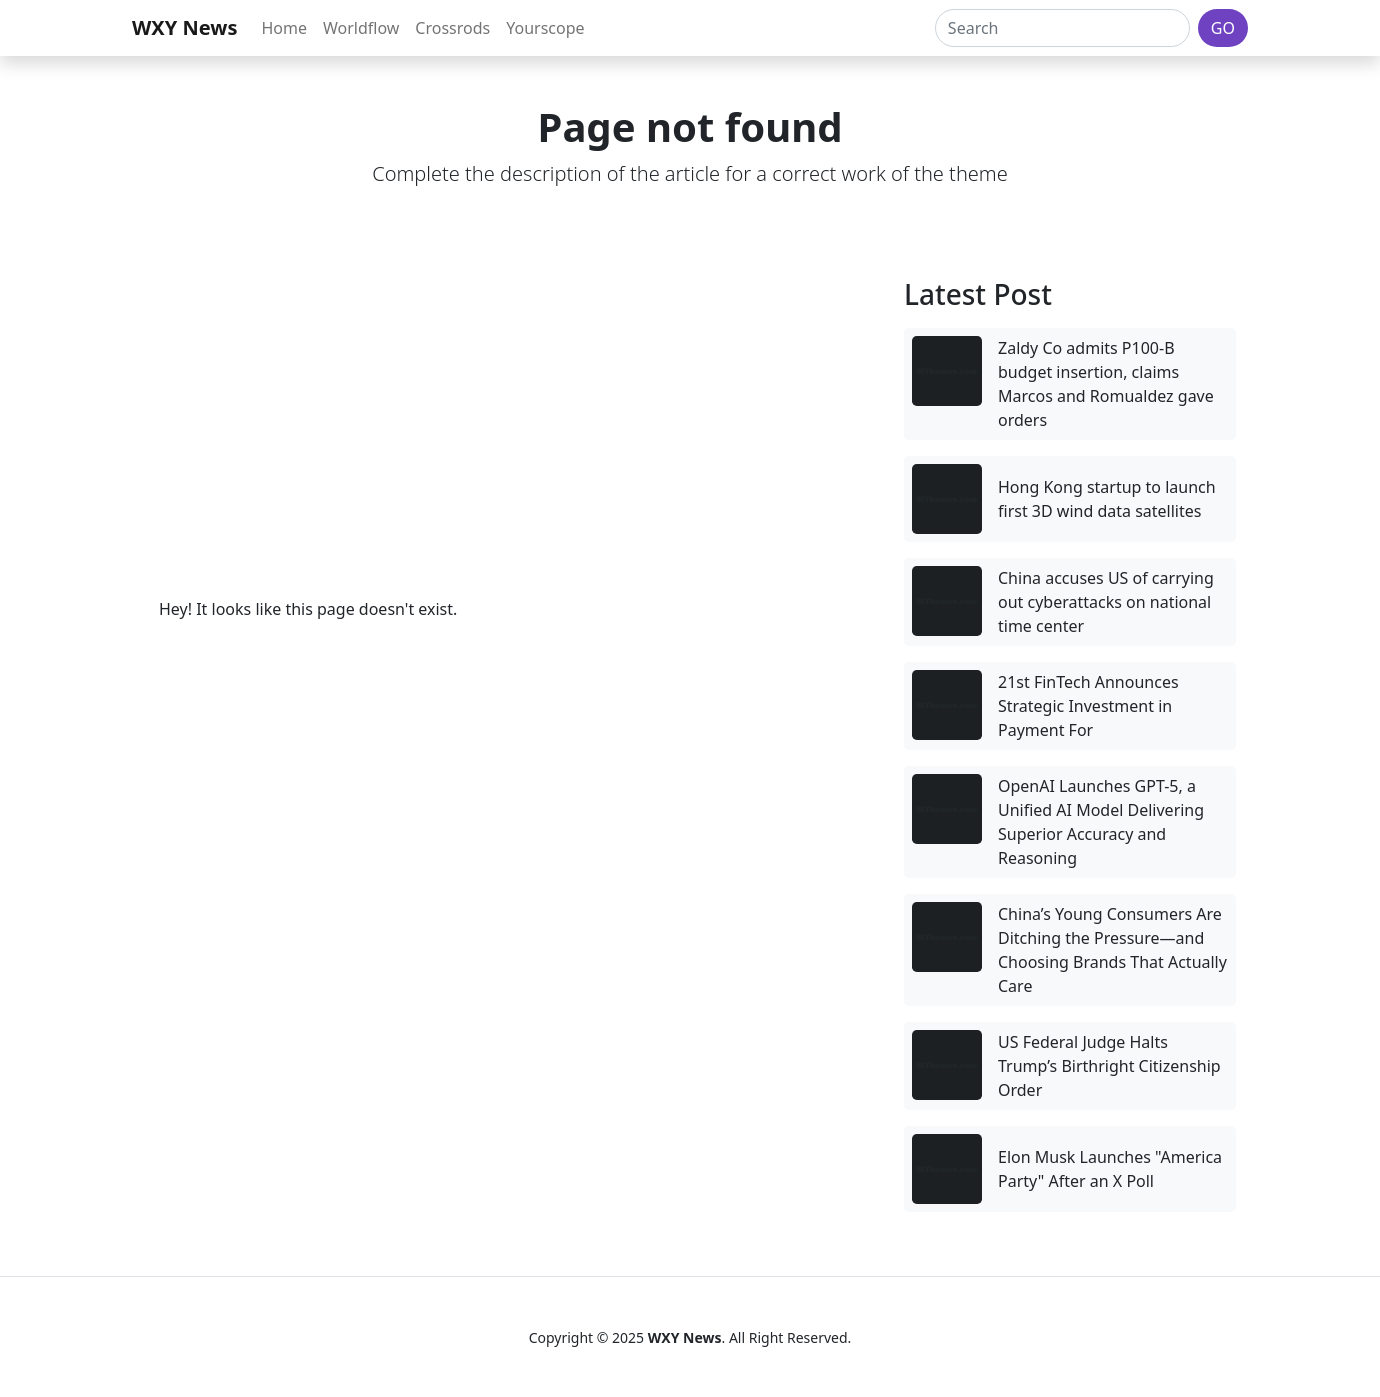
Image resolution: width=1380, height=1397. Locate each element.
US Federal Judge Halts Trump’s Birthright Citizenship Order (1109, 1066)
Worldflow (361, 28)
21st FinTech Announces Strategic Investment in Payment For (1088, 706)
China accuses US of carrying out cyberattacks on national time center (1106, 602)
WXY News (184, 27)
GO (1223, 28)
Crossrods (452, 28)
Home (284, 28)
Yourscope (545, 28)
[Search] (1062, 28)
